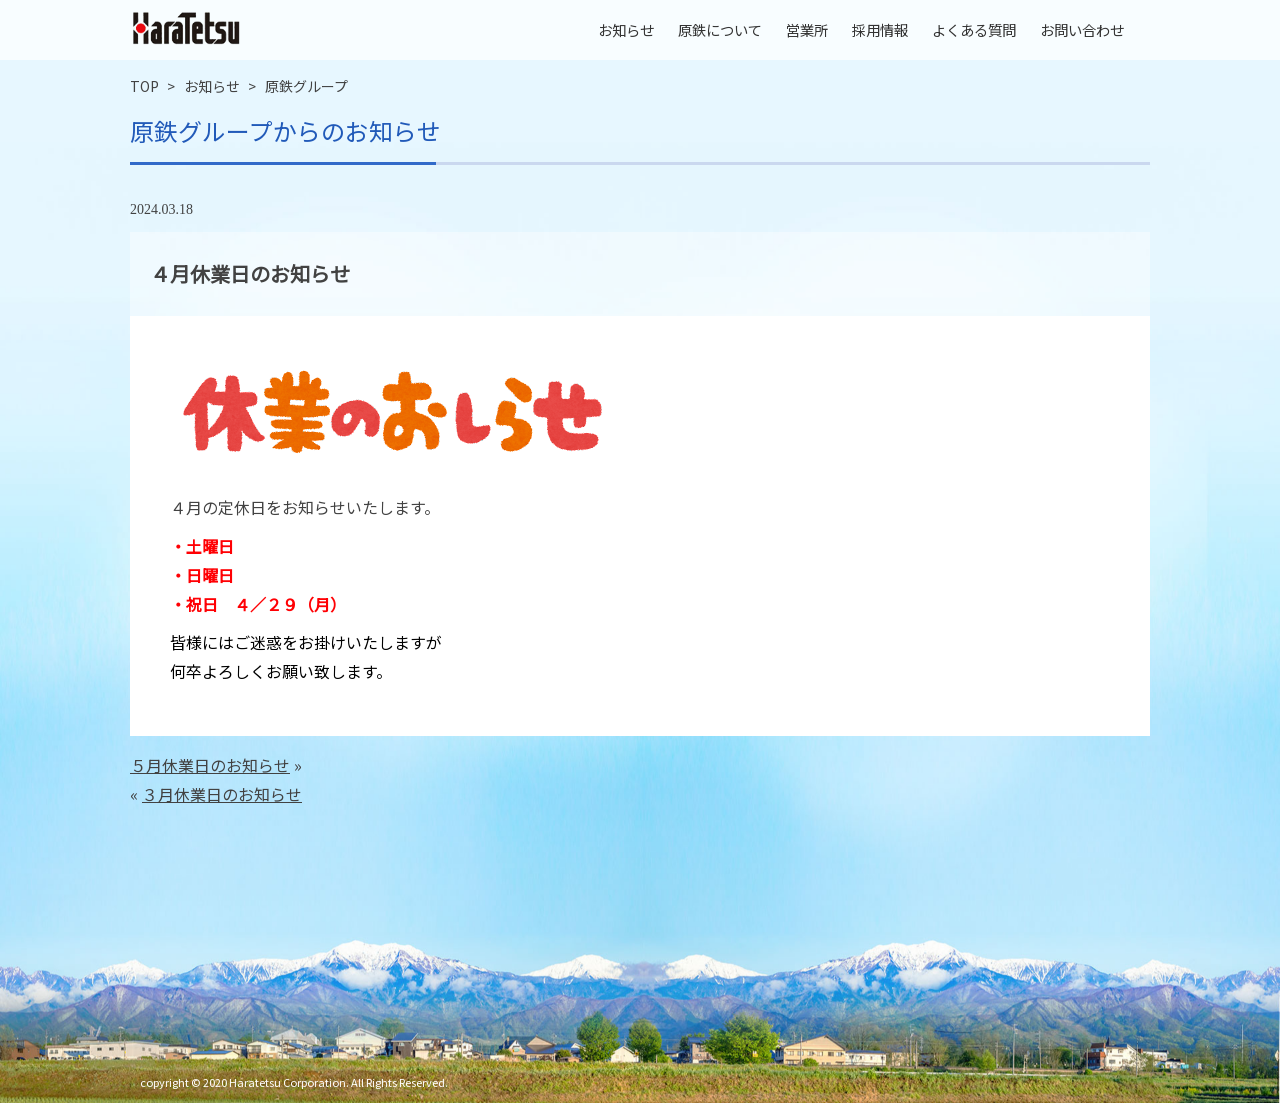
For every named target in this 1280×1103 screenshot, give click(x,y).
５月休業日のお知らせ (210, 765)
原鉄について (720, 29)
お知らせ (626, 29)
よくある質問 (974, 29)
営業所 (807, 29)
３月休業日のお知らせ (222, 794)
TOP (144, 86)
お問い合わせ (1082, 29)
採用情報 (880, 29)
